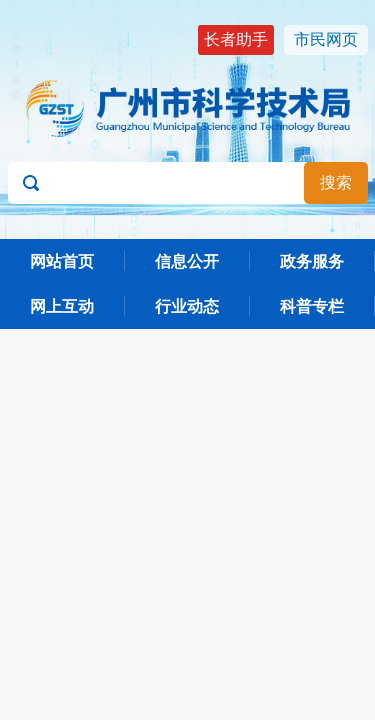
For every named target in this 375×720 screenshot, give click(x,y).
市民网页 (326, 39)
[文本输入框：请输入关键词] (188, 183)
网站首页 (62, 261)
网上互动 (62, 306)
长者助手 (236, 39)
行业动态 (187, 306)
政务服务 (312, 261)
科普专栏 (312, 306)
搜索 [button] (336, 182)
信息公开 (187, 261)
